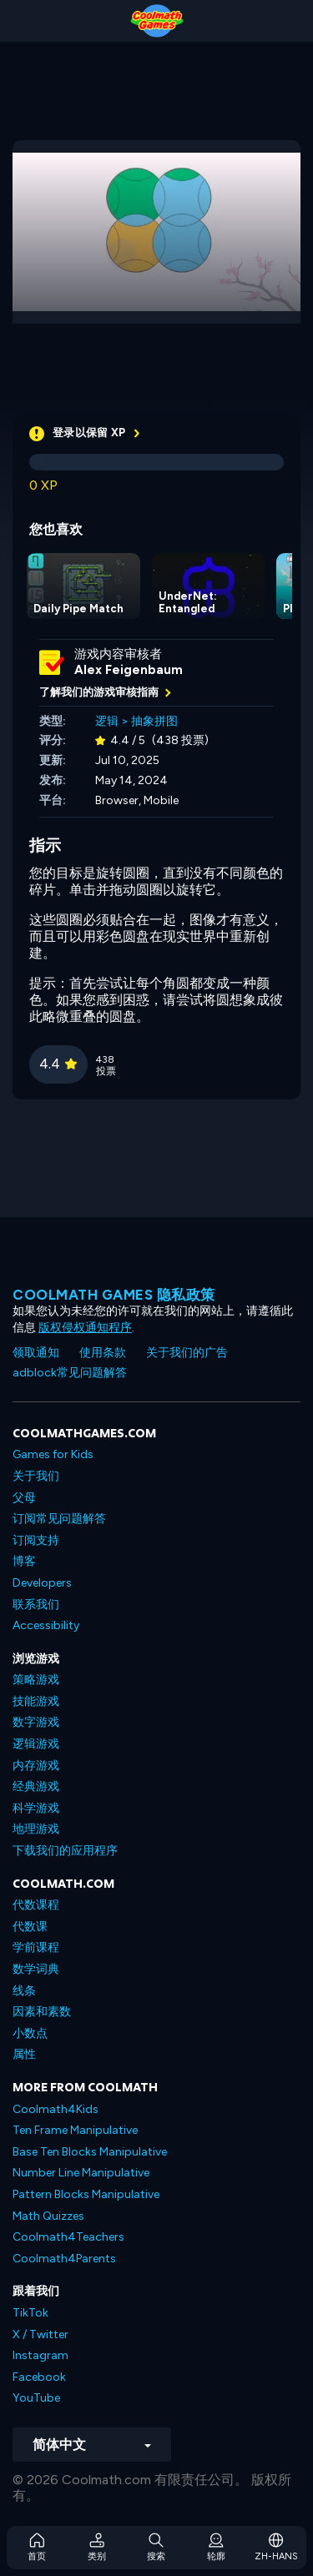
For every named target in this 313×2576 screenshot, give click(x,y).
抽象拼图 (154, 721)
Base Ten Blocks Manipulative (90, 2152)
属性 (24, 2054)
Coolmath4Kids (55, 2109)
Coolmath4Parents (64, 2258)
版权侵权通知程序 (85, 1328)
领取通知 (36, 1353)
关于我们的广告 (187, 1353)
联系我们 (36, 1604)
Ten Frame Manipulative (75, 2130)
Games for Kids (53, 1454)
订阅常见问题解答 (59, 1519)
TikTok (30, 2313)
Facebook (39, 2377)
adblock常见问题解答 (70, 1373)
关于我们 (36, 1476)
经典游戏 (36, 1786)
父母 (24, 1498)
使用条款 (102, 1353)
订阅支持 (36, 1540)
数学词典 (36, 1969)
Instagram (40, 2355)
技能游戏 (36, 1701)
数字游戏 (36, 1722)
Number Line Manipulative (81, 2173)
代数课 (30, 1926)
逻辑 (107, 721)
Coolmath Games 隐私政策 (114, 1294)
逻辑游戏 (36, 1744)
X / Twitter (40, 2334)
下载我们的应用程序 (65, 1851)
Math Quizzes (48, 2216)
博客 (24, 1561)
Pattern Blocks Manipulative (86, 2194)
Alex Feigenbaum (128, 669)
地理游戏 (36, 1829)
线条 (24, 1991)
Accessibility (46, 1625)
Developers (42, 1583)
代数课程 (36, 1905)
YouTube (36, 2398)
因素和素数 (42, 2012)
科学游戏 (36, 1808)
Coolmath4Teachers (68, 2237)
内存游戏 (36, 1765)
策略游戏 (36, 1680)
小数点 (30, 2033)
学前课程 (36, 1947)
